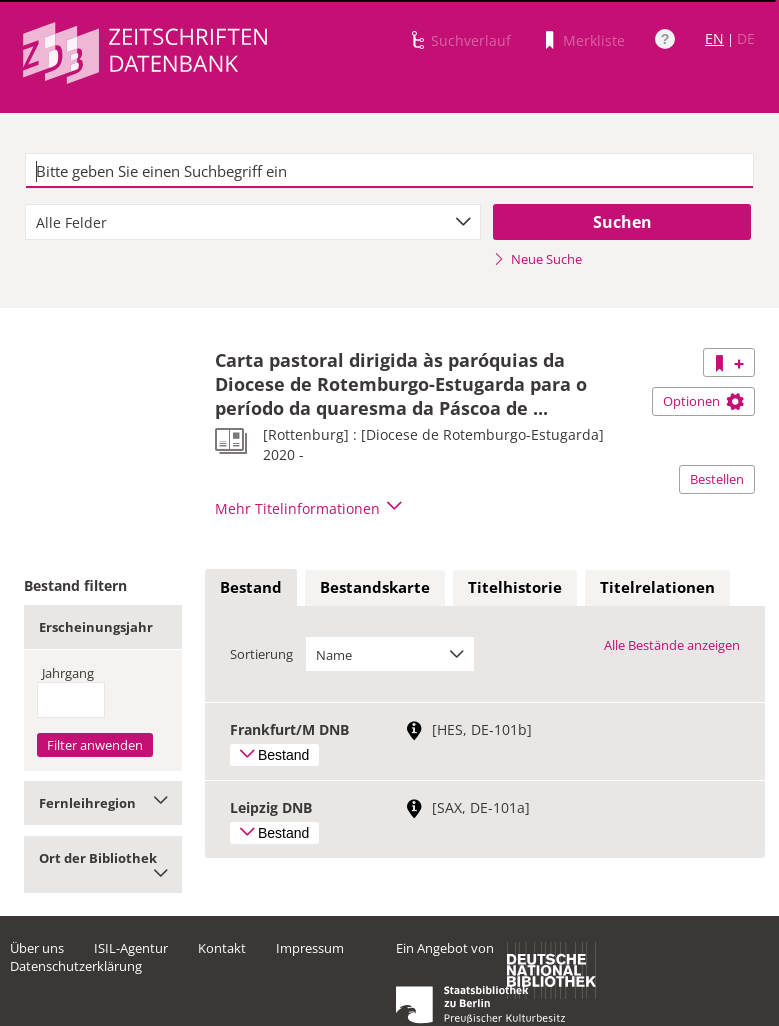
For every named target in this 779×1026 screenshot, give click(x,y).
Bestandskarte (375, 587)
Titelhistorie (515, 587)
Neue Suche (537, 259)
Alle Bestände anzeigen (672, 645)
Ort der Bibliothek (103, 864)
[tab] (251, 588)
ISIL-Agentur (131, 948)
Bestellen (717, 479)
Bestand (251, 587)
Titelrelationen (657, 587)
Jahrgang (68, 673)
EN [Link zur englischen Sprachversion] (714, 38)
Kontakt (222, 948)
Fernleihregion (103, 803)
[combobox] (252, 222)
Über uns (37, 948)
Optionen (703, 401)
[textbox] (389, 171)
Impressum (310, 948)
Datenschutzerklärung (76, 966)
